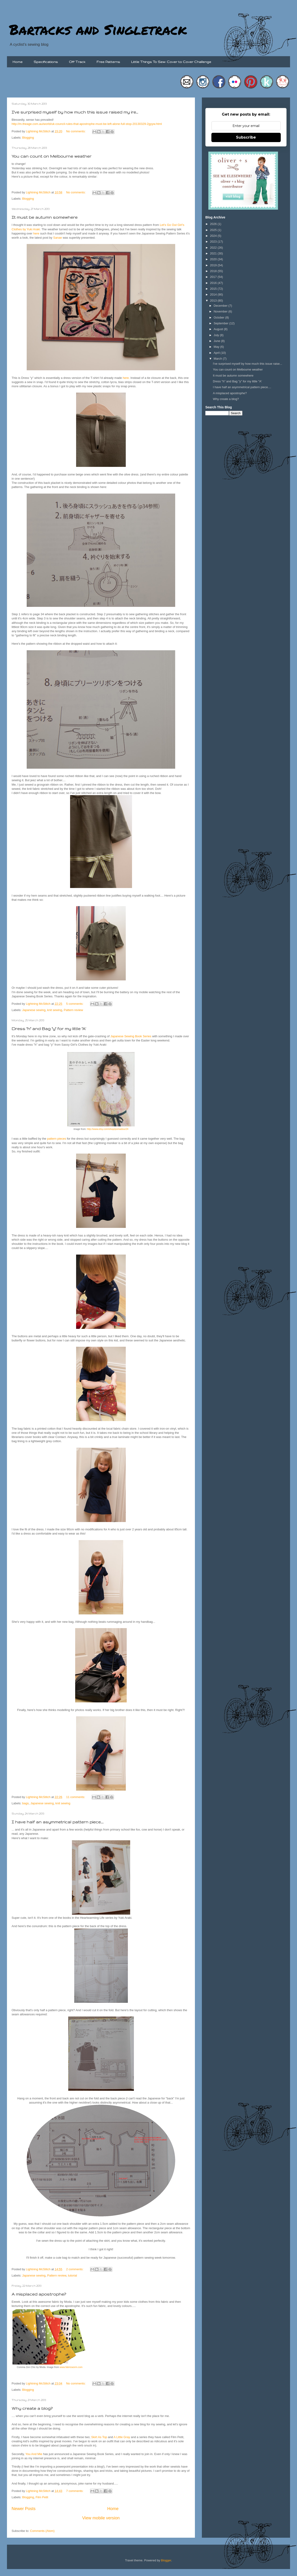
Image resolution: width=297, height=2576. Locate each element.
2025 (214, 230)
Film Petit (42, 2497)
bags (25, 1803)
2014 (214, 294)
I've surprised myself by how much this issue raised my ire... (75, 112)
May (217, 346)
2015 (214, 288)
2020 (214, 259)
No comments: (76, 131)
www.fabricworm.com (71, 2367)
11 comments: (76, 1797)
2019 (214, 265)
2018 (214, 271)
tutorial (72, 2275)
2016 (214, 283)
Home (18, 62)
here (36, 233)
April (217, 353)
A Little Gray (122, 2437)
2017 (214, 277)
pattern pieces (56, 1138)
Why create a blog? (32, 2408)
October (219, 317)
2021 (214, 253)
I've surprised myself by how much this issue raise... (247, 363)
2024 (214, 235)
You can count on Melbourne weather (51, 156)
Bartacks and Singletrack (98, 29)
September (221, 323)
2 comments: (75, 2269)
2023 (214, 241)
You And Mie (34, 2454)
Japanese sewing (33, 1010)
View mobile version (100, 2518)
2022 (214, 247)
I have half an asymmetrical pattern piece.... (57, 1822)
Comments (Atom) (42, 2531)
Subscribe (246, 137)
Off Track (77, 62)
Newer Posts (24, 2508)
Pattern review (73, 1010)
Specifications (46, 62)
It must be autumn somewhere (44, 217)
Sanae (57, 237)
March (218, 358)
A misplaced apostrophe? (39, 2294)
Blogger (166, 2560)
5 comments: (75, 1003)
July (217, 335)
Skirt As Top (99, 2437)
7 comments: (75, 2491)
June (217, 341)
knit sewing (54, 1010)
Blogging (28, 137)
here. (126, 378)
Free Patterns (108, 62)
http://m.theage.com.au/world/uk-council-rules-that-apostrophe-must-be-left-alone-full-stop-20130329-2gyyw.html (87, 124)
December (221, 305)
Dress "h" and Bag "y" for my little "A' (49, 1028)
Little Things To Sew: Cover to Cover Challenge (171, 62)
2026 (214, 224)
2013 (214, 300)
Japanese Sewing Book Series (130, 1036)
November (221, 311)
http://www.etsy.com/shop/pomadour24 (107, 1129)
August (219, 329)
